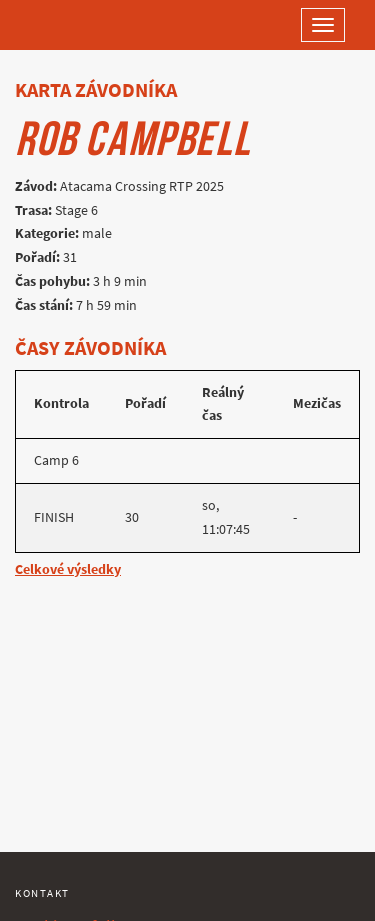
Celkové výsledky (68, 569)
